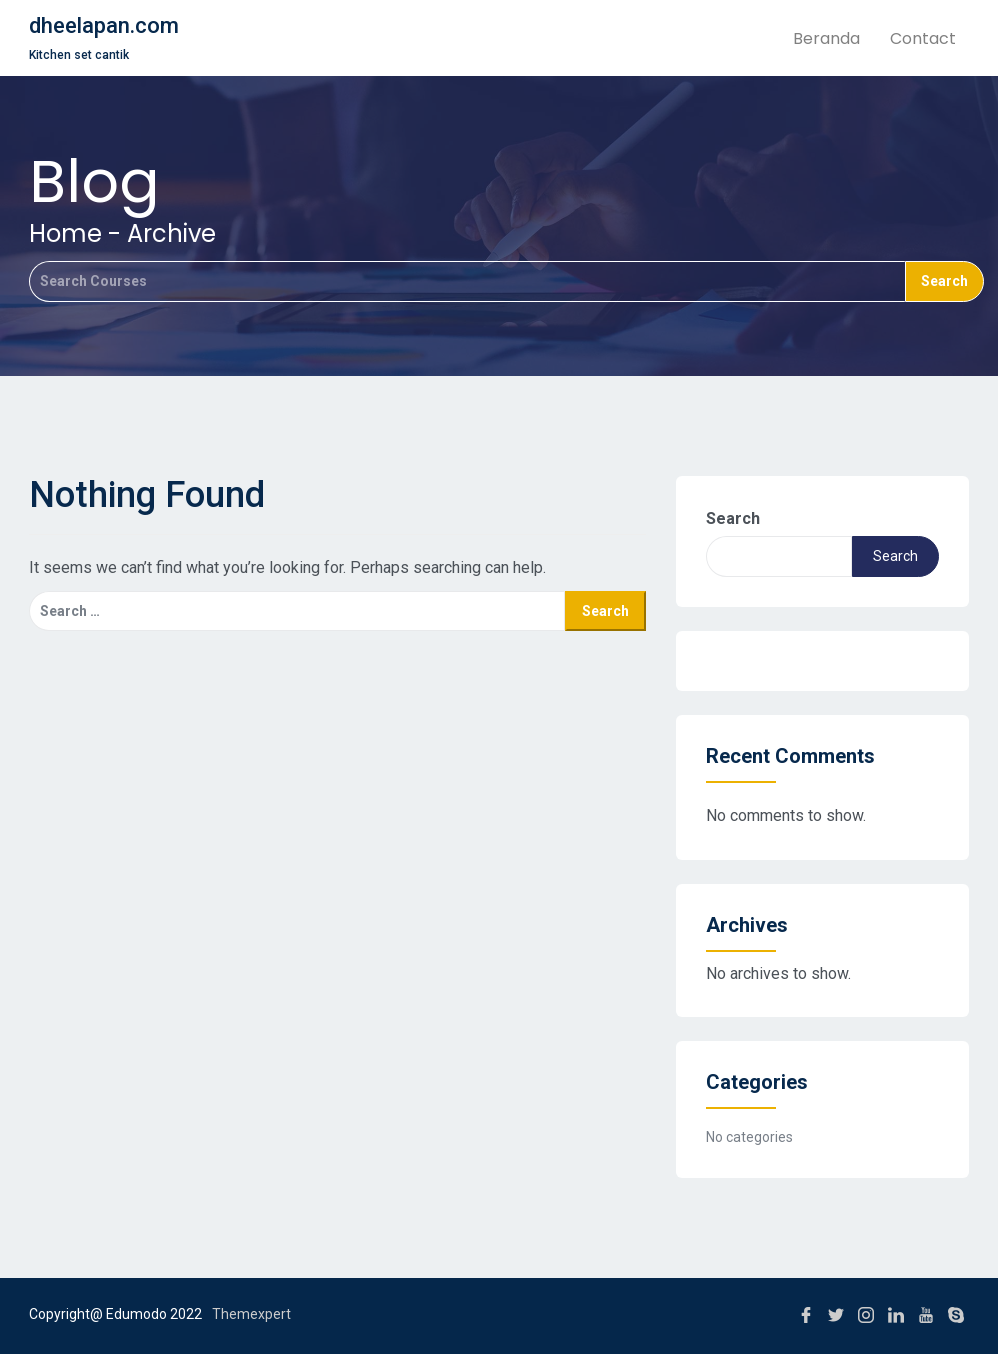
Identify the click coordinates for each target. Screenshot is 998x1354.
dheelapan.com (104, 25)
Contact (923, 38)
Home (65, 233)
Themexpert (251, 1314)
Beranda (826, 38)
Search (733, 518)
